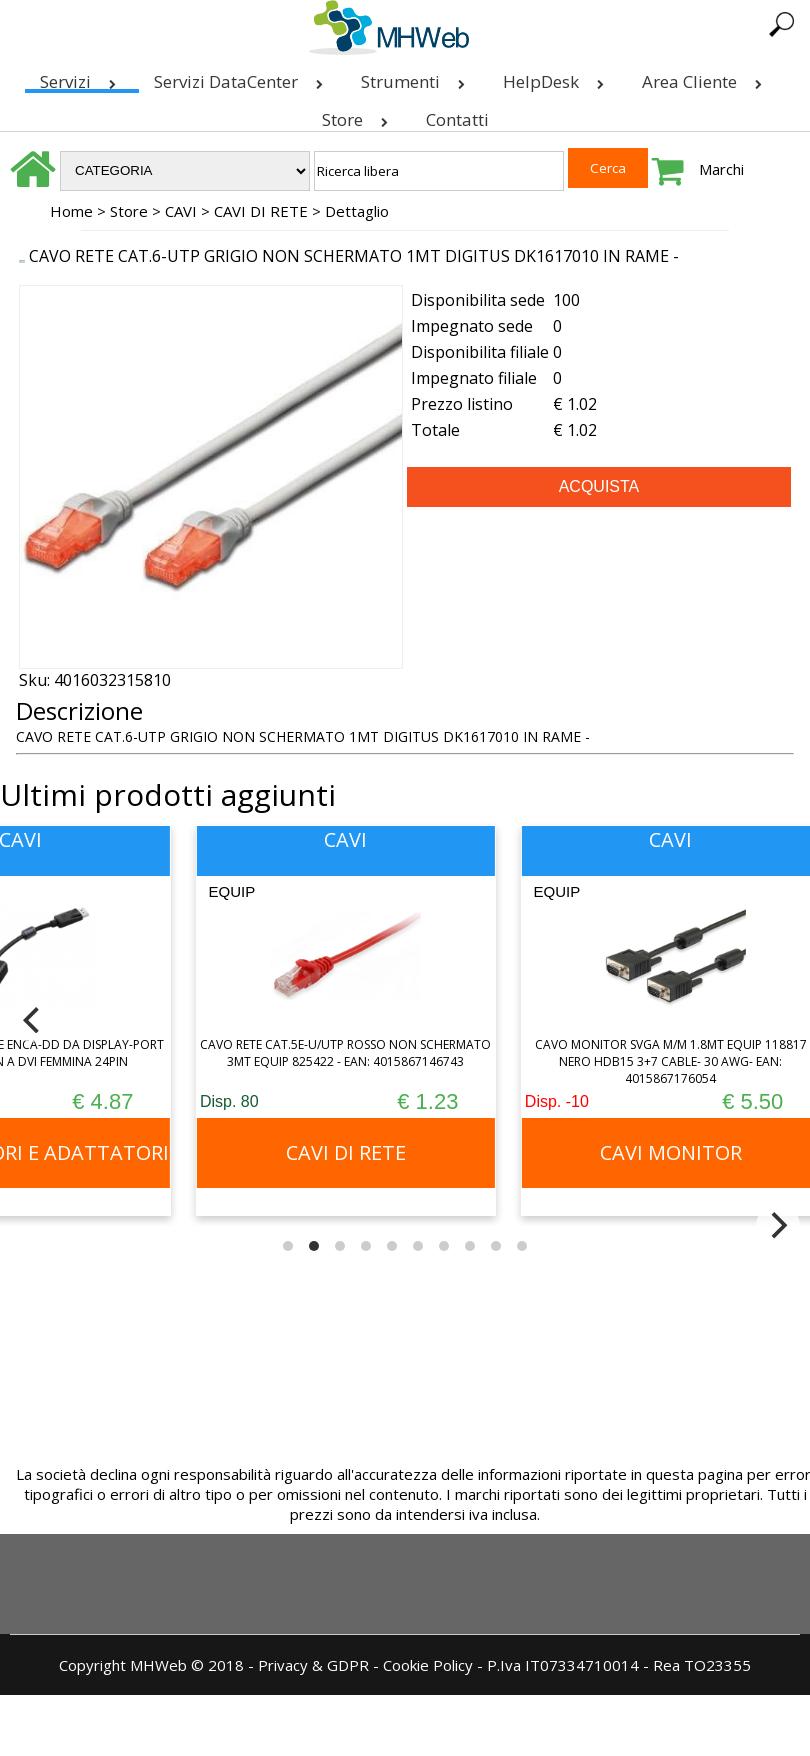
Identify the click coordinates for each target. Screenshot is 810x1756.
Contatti (457, 119)
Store (359, 115)
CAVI (181, 211)
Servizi (82, 77)
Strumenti (417, 77)
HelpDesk (557, 77)
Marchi (721, 169)
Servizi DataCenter (242, 77)
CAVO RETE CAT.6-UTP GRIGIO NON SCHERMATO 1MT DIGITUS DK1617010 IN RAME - (354, 256)
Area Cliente (706, 77)
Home (71, 211)
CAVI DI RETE (261, 211)
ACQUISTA (599, 486)
